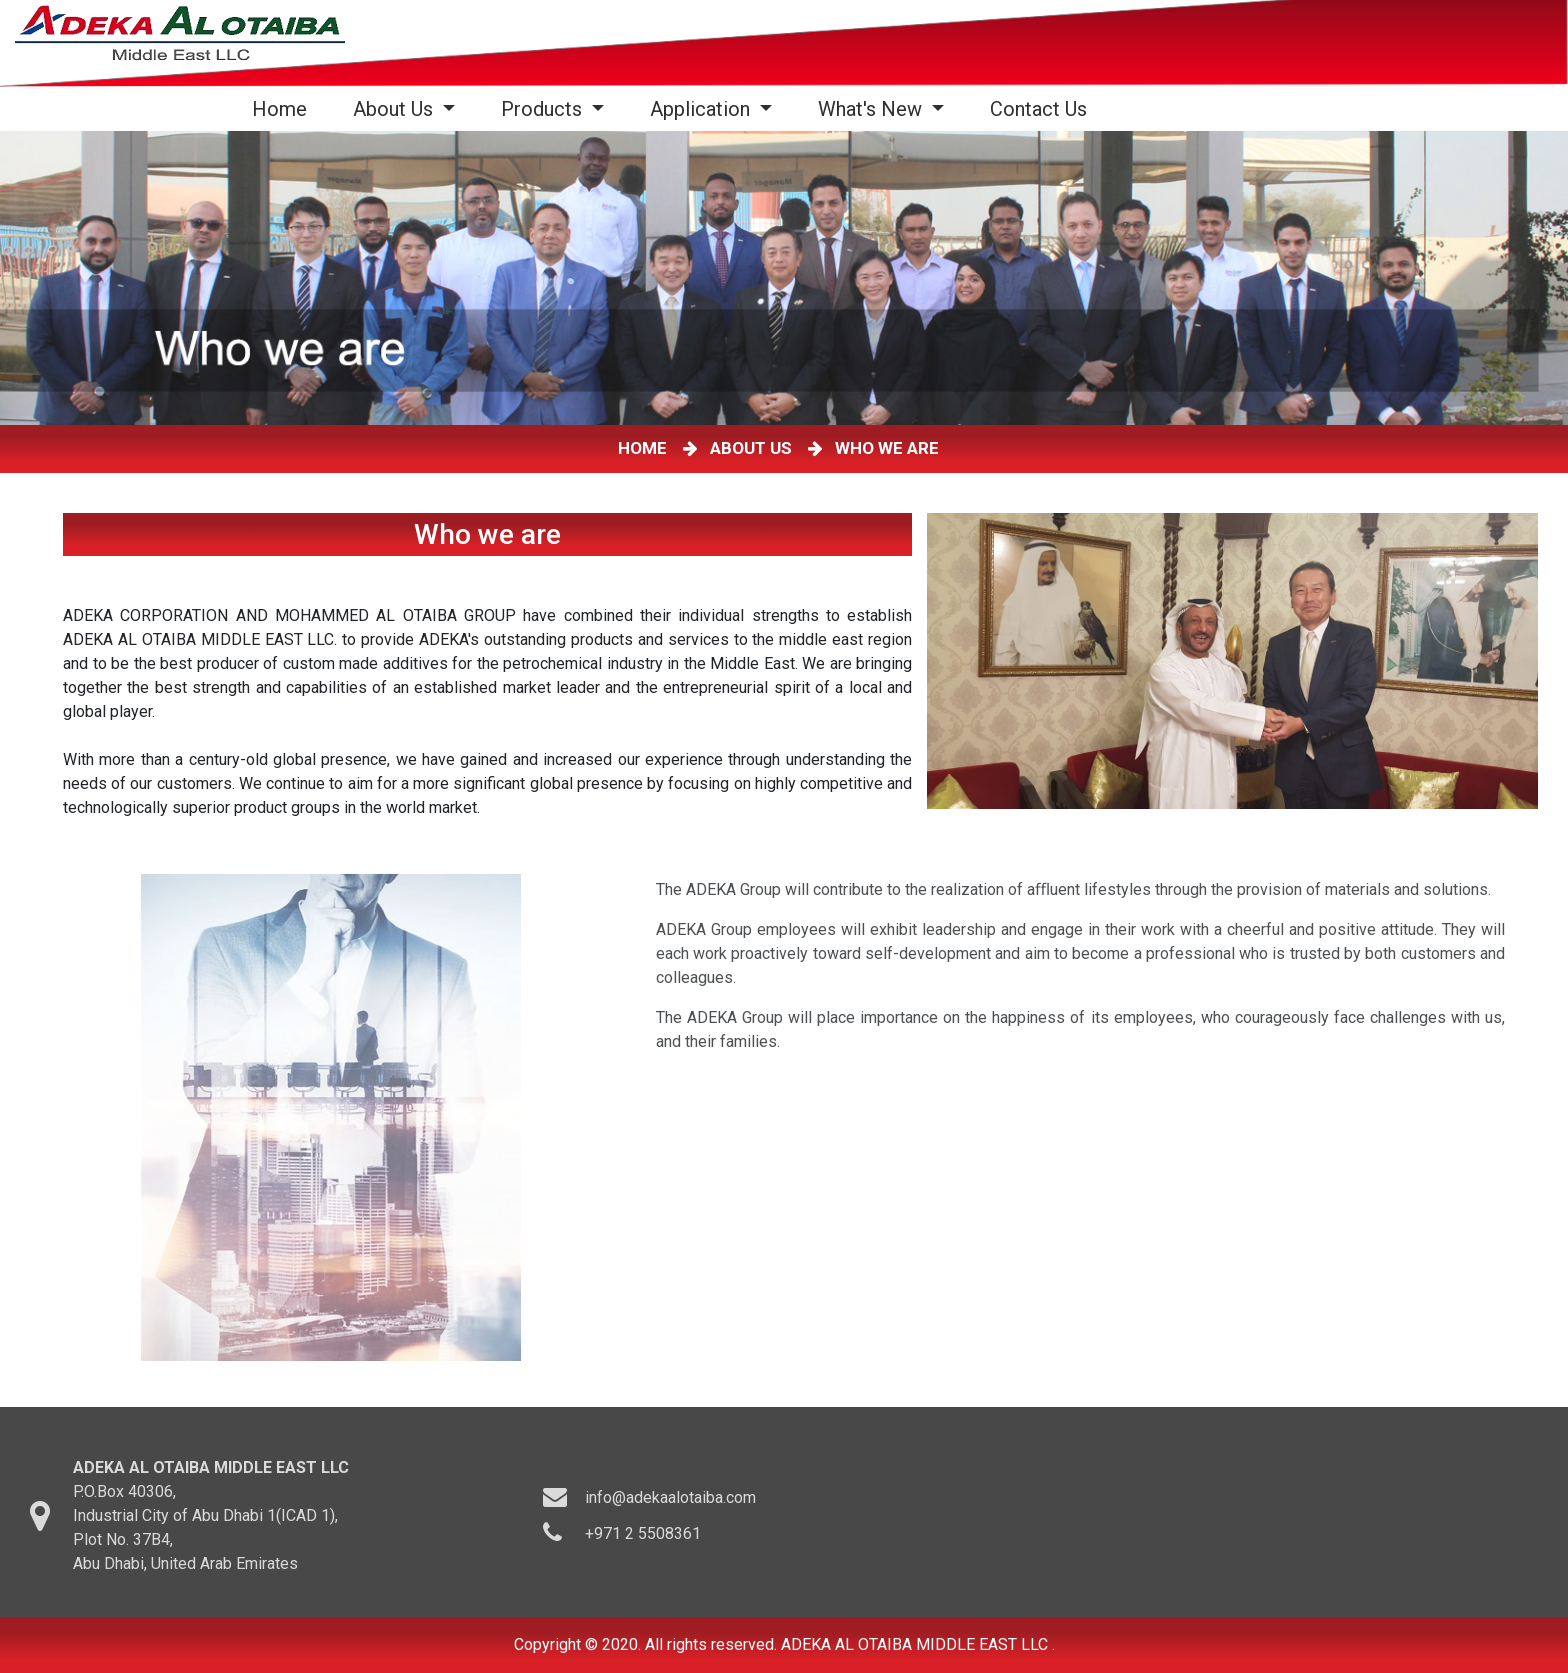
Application (702, 109)
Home (283, 108)
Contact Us (1038, 109)
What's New (872, 109)
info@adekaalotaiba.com (670, 1506)
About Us (395, 109)
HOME (646, 448)
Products (544, 109)
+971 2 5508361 (643, 1542)
